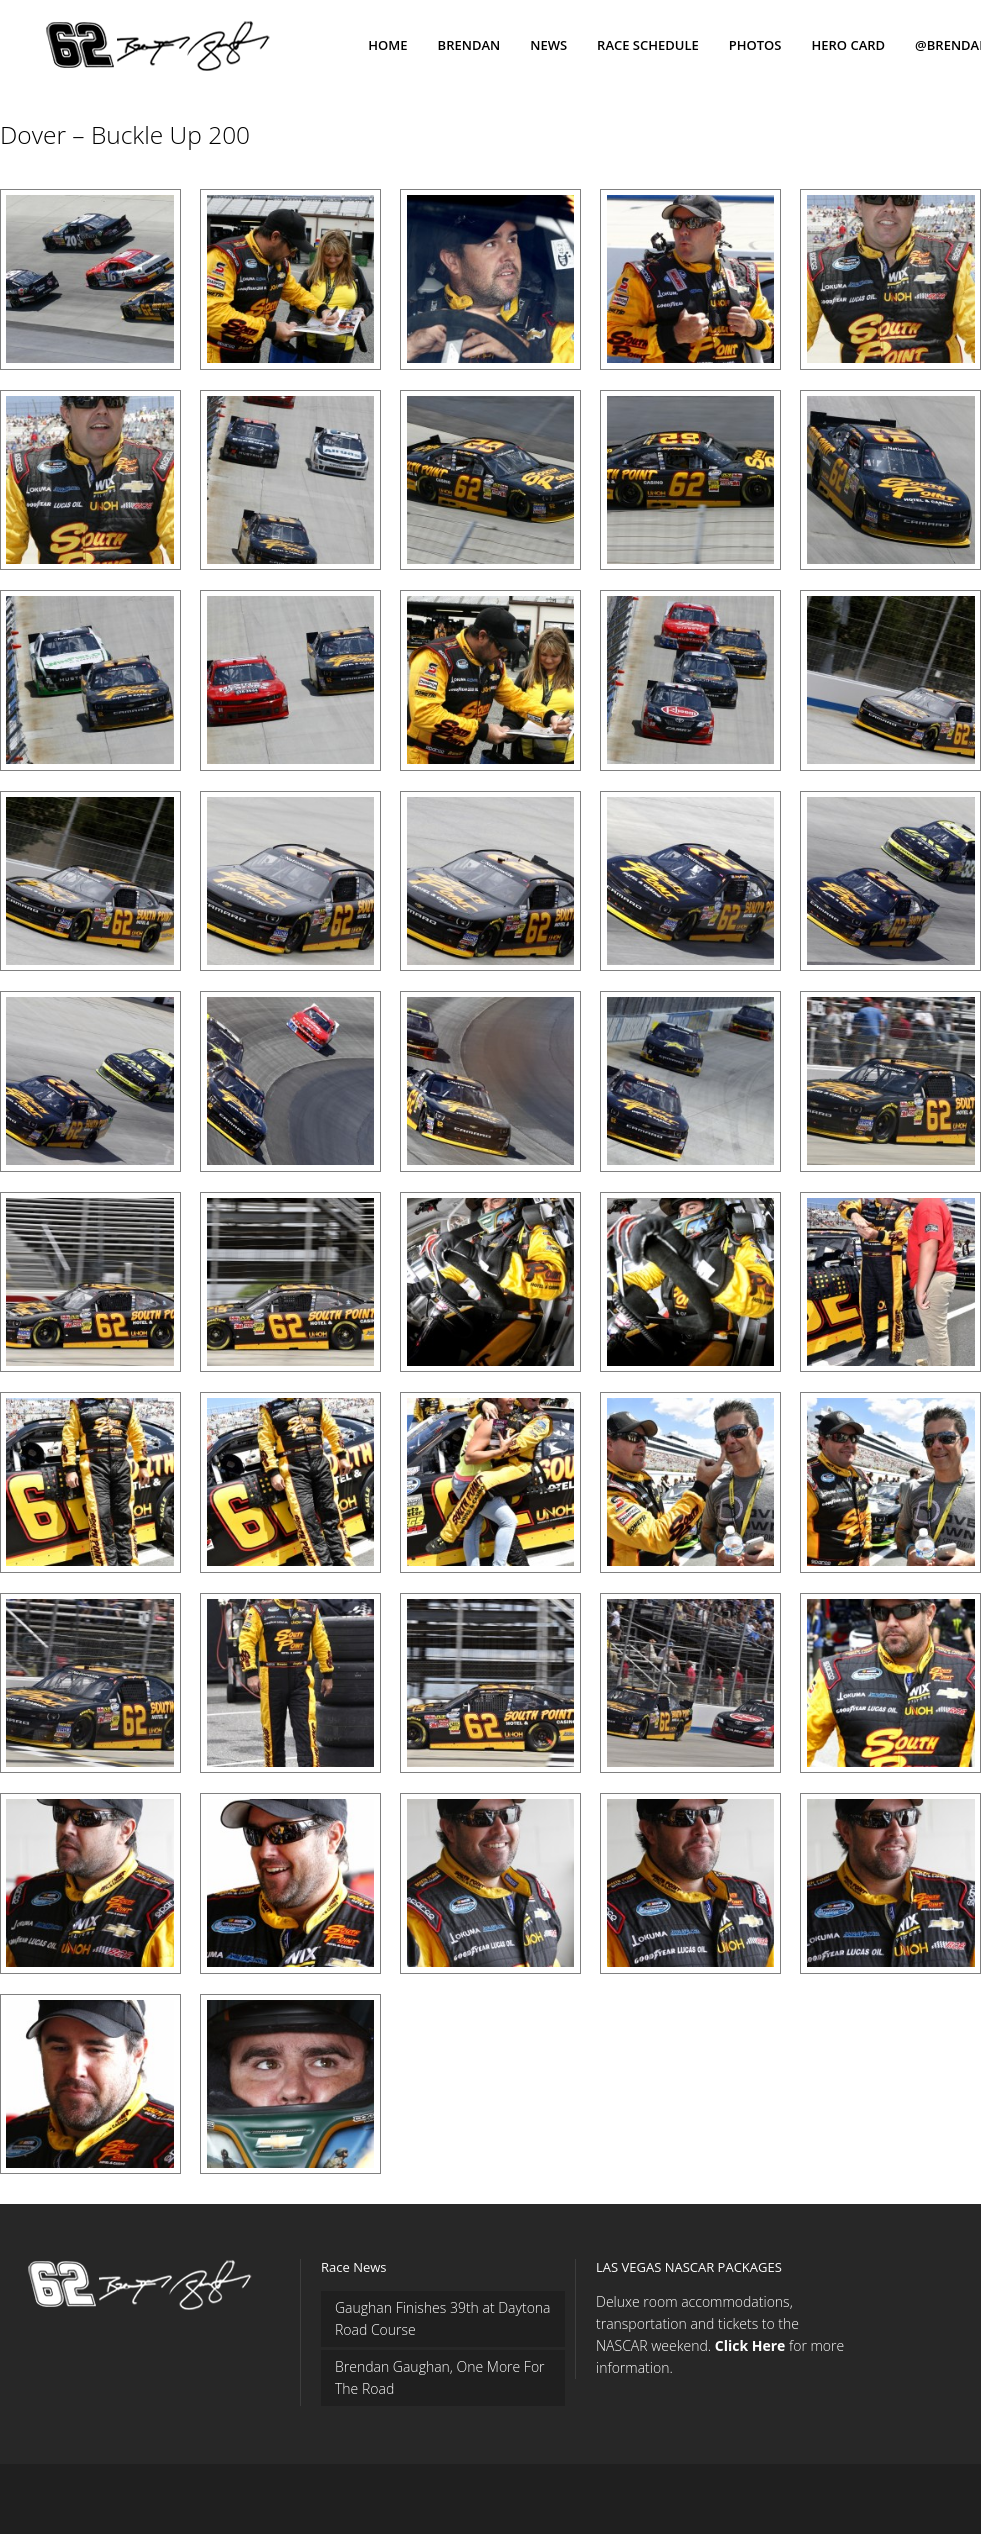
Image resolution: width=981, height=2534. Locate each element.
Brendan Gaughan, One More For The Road (440, 2377)
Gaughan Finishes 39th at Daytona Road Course (443, 2318)
